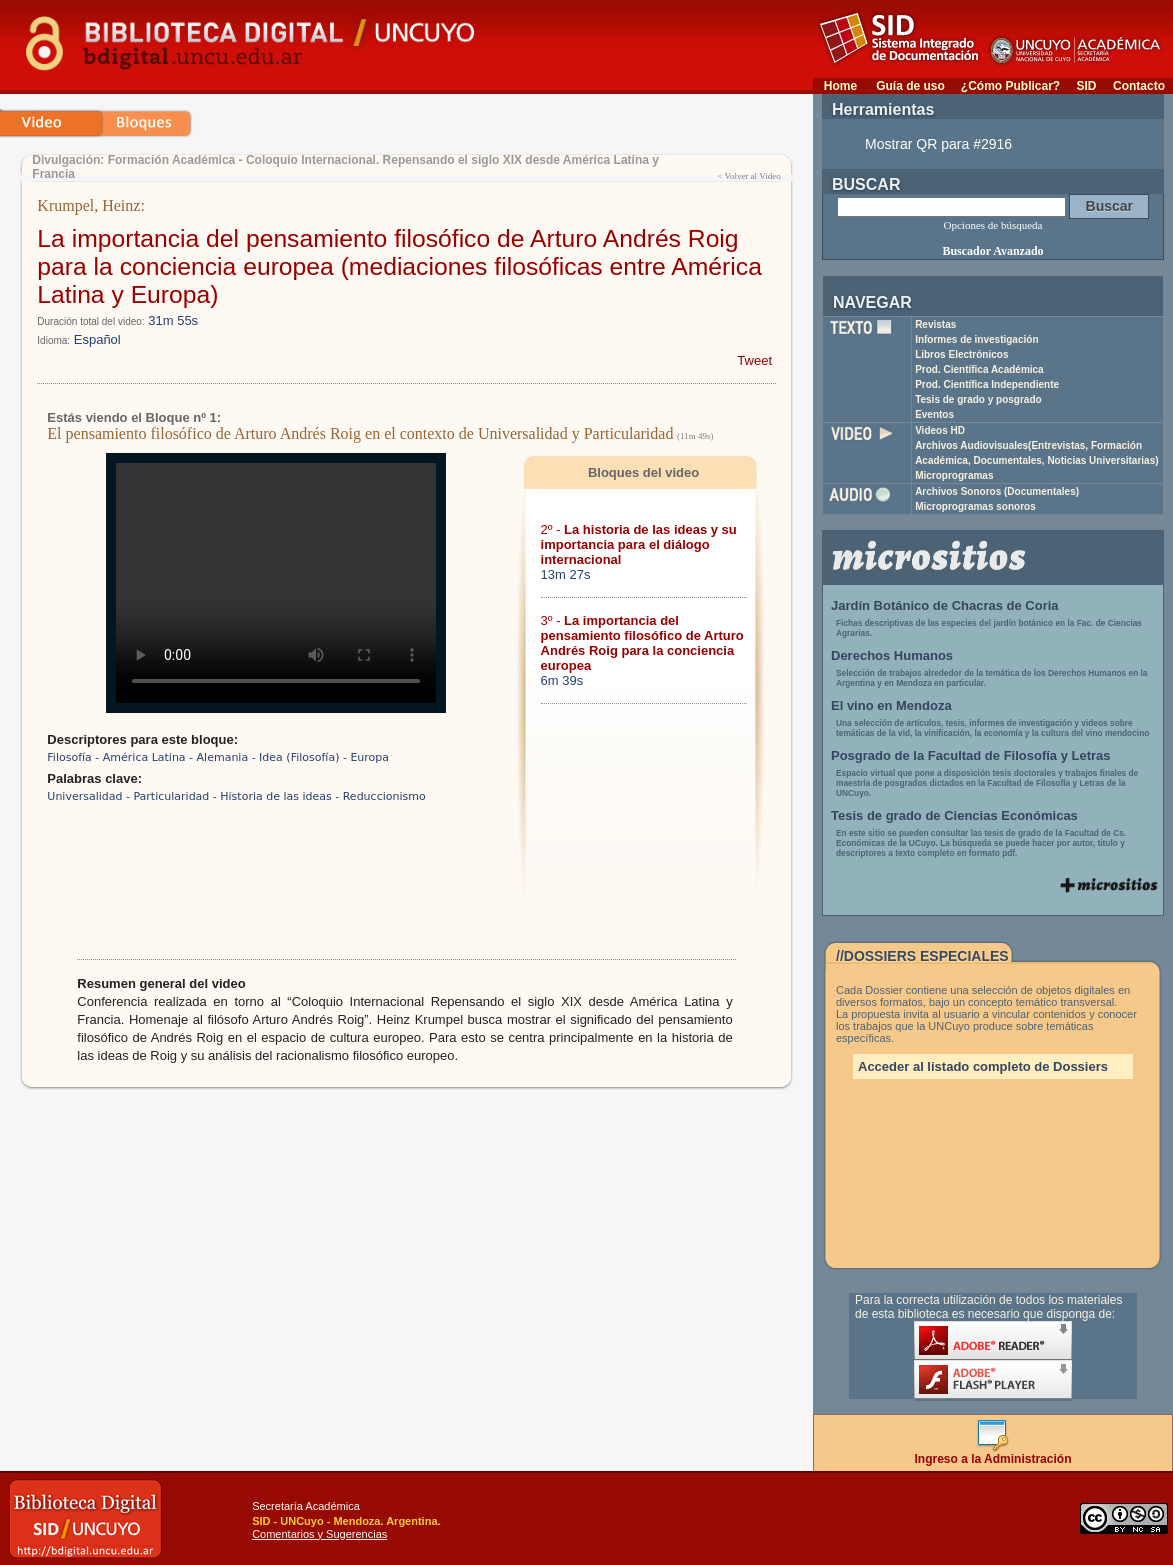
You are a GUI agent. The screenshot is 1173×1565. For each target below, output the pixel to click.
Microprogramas (954, 475)
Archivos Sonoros (997, 491)
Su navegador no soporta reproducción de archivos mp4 (276, 583)
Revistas (935, 324)
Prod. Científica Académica (979, 369)
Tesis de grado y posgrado (978, 399)
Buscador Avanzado (992, 251)
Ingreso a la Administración (993, 1453)
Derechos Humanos (892, 655)
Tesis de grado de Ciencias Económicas (954, 815)
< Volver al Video (748, 176)
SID (1086, 86)
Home (840, 86)
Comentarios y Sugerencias (319, 1534)
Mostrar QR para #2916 (938, 144)
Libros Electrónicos (961, 354)
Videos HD (940, 430)
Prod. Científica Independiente (987, 384)
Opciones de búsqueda (993, 225)
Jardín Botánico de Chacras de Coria (945, 605)
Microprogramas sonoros (975, 506)
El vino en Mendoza (891, 705)
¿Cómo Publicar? (1010, 86)
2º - (639, 544)
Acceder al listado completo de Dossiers (983, 1066)
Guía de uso (910, 86)
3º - (642, 643)
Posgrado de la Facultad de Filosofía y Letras (971, 755)
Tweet (754, 360)
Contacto (1139, 86)
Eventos (934, 414)
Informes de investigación (976, 339)
